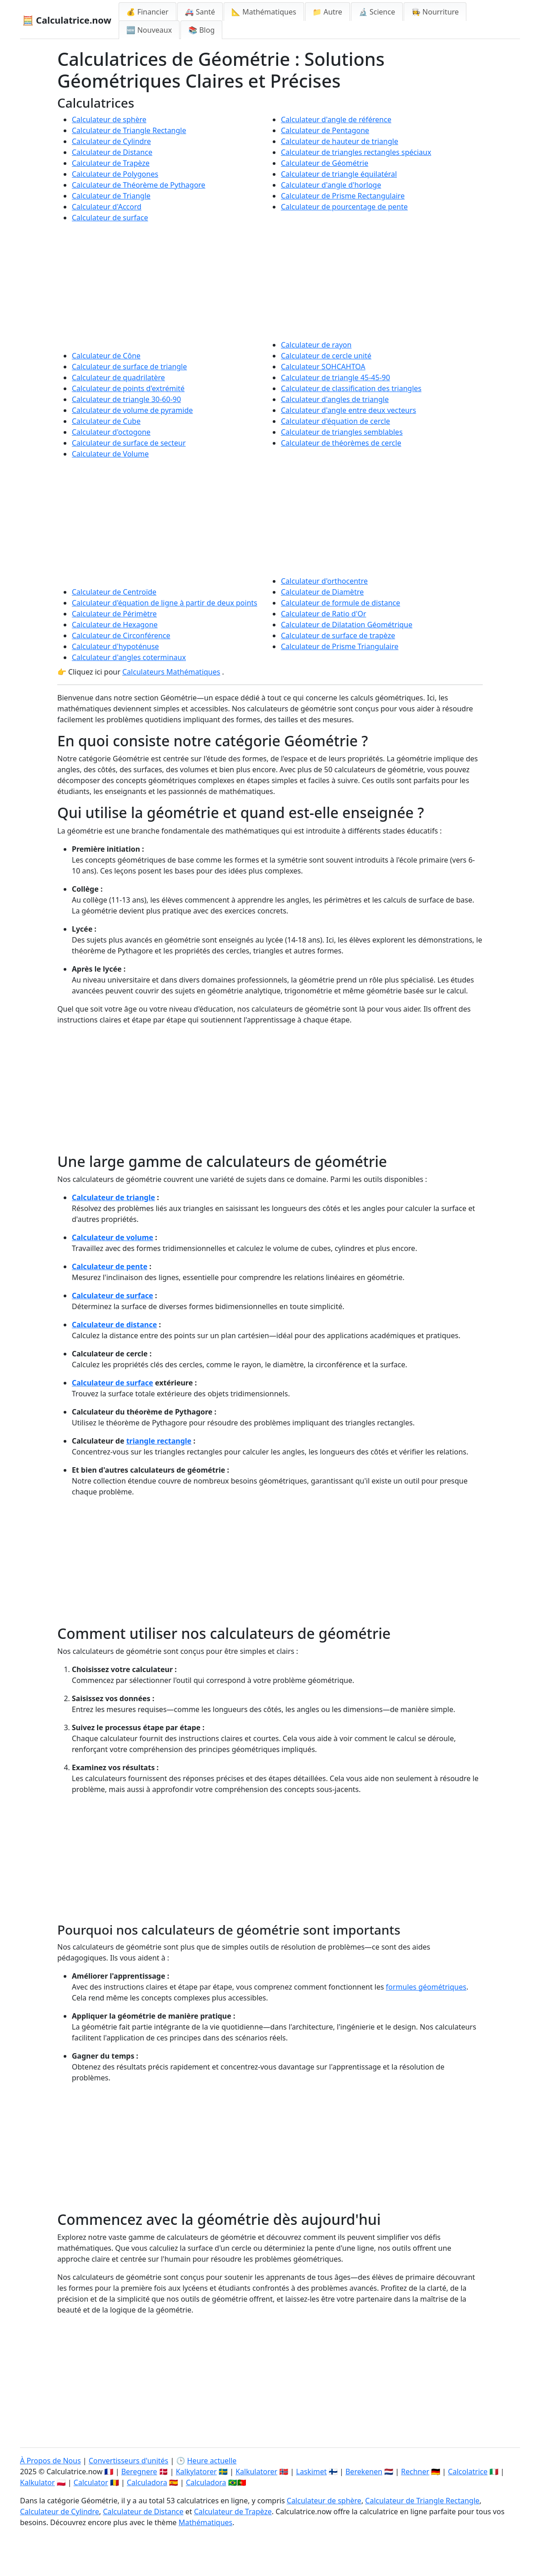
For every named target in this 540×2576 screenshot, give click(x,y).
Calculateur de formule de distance (340, 603)
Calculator (91, 2482)
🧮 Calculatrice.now (66, 20)
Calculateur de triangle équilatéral (339, 174)
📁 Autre (327, 12)
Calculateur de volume (112, 1237)
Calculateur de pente (109, 1266)
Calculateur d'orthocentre (324, 581)
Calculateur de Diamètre (322, 592)
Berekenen (363, 2472)
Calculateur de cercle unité (326, 356)
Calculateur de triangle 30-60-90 (126, 399)
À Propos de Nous (50, 2461)
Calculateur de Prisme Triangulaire (340, 646)
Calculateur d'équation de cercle (335, 421)
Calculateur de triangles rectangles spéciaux (356, 152)
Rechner (415, 2472)
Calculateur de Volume (110, 454)
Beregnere (139, 2472)
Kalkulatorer (256, 2472)
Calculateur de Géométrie (324, 163)
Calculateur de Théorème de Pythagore (138, 185)
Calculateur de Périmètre (114, 614)
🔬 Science (377, 12)
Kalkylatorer (196, 2472)
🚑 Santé (200, 12)
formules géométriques (426, 1987)
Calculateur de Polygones (115, 174)
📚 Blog (201, 30)
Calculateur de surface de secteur (129, 443)
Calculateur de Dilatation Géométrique (346, 625)
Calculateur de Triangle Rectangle (129, 130)
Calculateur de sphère (109, 119)
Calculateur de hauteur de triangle (339, 141)
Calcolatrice (468, 2472)
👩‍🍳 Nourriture (435, 12)
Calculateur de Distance (112, 152)
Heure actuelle (212, 2461)
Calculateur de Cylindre (111, 141)
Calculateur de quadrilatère (118, 377)
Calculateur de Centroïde (114, 592)
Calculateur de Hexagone (115, 625)
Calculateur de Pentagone (325, 130)
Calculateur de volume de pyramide (132, 410)
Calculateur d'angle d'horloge (331, 185)
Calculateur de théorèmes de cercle (341, 443)
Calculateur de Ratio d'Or (323, 614)
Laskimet (311, 2472)
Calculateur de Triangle (111, 196)
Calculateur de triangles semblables (342, 432)
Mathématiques (205, 2522)
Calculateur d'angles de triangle (335, 399)
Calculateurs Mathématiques (171, 672)
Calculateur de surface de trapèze (338, 635)
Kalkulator (37, 2482)
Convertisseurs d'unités (128, 2461)
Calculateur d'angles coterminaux (129, 657)
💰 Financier (147, 12)
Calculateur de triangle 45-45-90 (335, 377)
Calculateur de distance (114, 1325)
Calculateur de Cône (106, 356)
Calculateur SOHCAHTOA (323, 367)
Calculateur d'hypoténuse (115, 646)
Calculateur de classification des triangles (351, 388)
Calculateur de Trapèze (111, 163)
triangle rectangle (158, 1441)
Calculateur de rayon (316, 345)
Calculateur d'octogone (111, 432)
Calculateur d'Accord (106, 207)
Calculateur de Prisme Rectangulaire (343, 196)
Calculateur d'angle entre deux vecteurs (348, 410)
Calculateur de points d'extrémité (128, 388)
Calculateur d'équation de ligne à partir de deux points (164, 603)
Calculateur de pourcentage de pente (344, 207)
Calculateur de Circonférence (121, 635)
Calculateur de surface (110, 218)
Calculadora (147, 2482)
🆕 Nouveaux (149, 30)
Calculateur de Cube (106, 421)
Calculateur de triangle (113, 1197)
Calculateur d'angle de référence (336, 119)
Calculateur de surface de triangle (129, 367)
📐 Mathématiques (263, 12)
